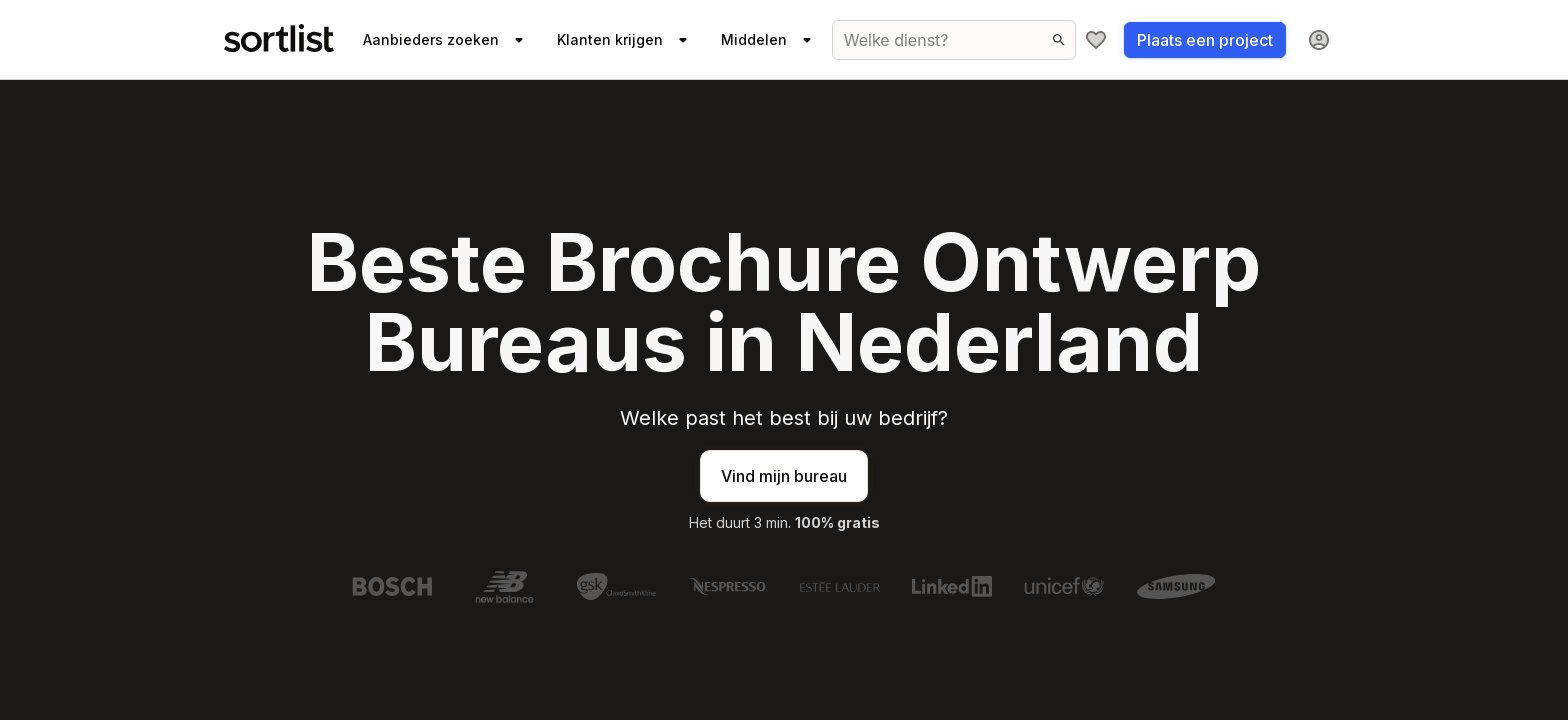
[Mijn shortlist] (1096, 40)
